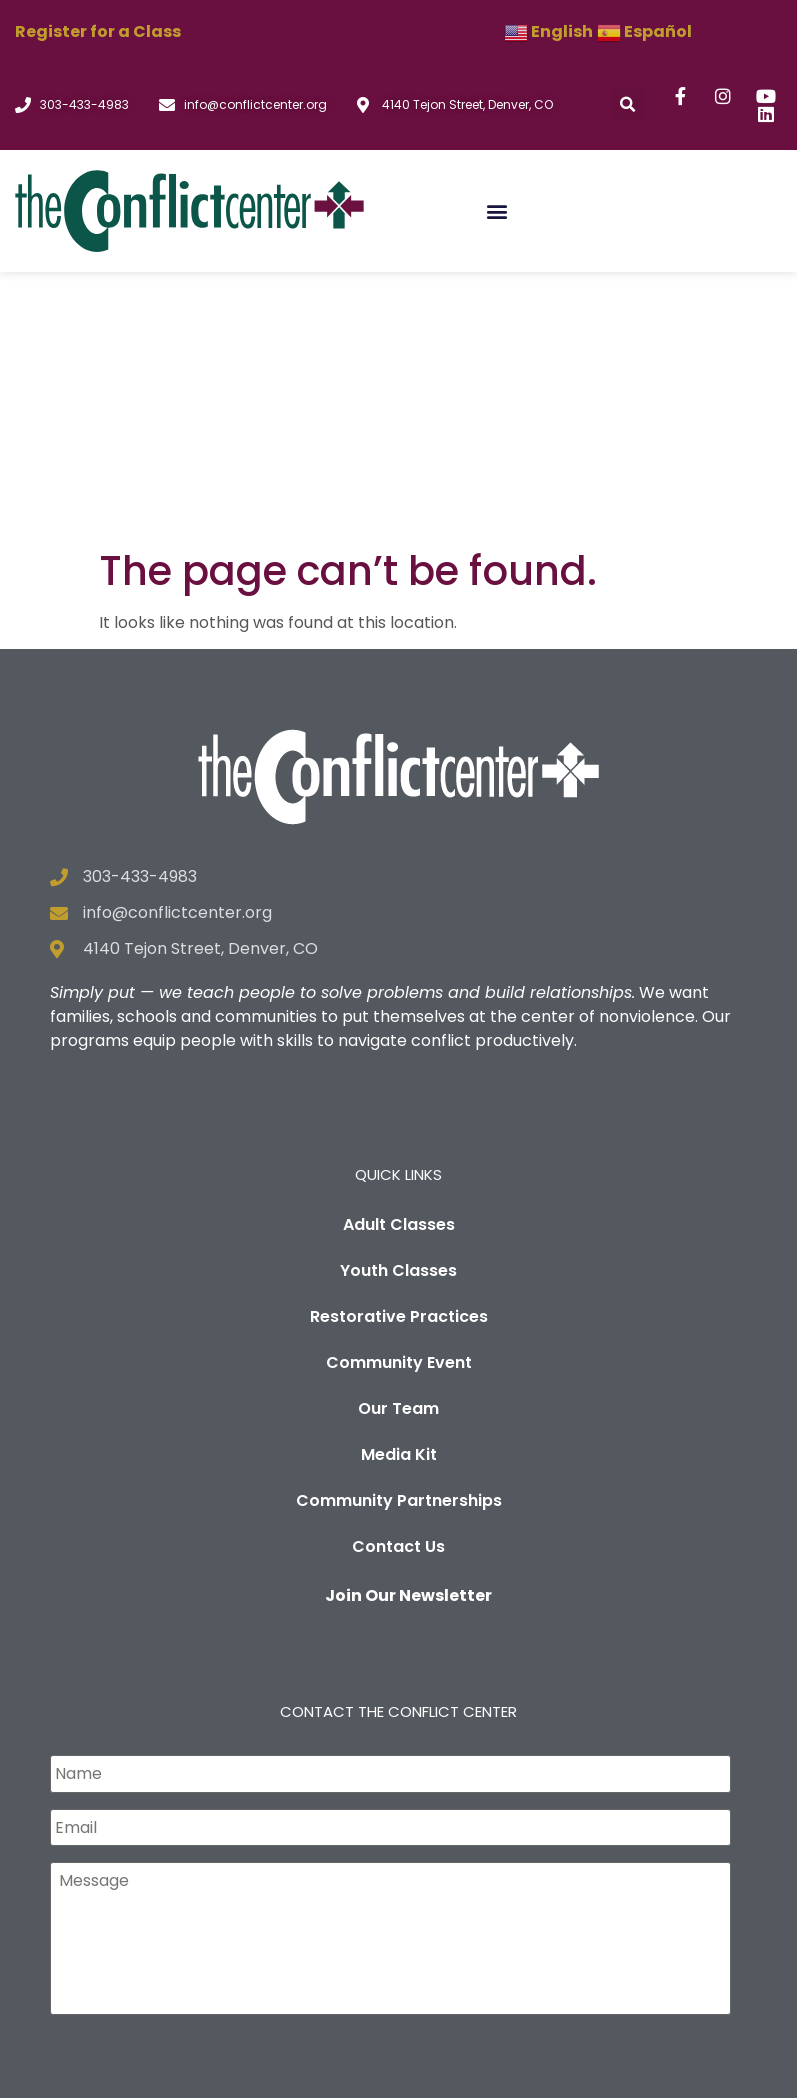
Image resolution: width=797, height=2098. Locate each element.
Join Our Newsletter (408, 1329)
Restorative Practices (399, 1050)
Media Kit (399, 1188)
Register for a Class (98, 31)
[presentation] (202, 1815)
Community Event (399, 1096)
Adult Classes (399, 958)
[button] (628, 104)
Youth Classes (398, 1004)
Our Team (398, 1142)
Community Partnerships (399, 1234)
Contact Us (398, 1280)
